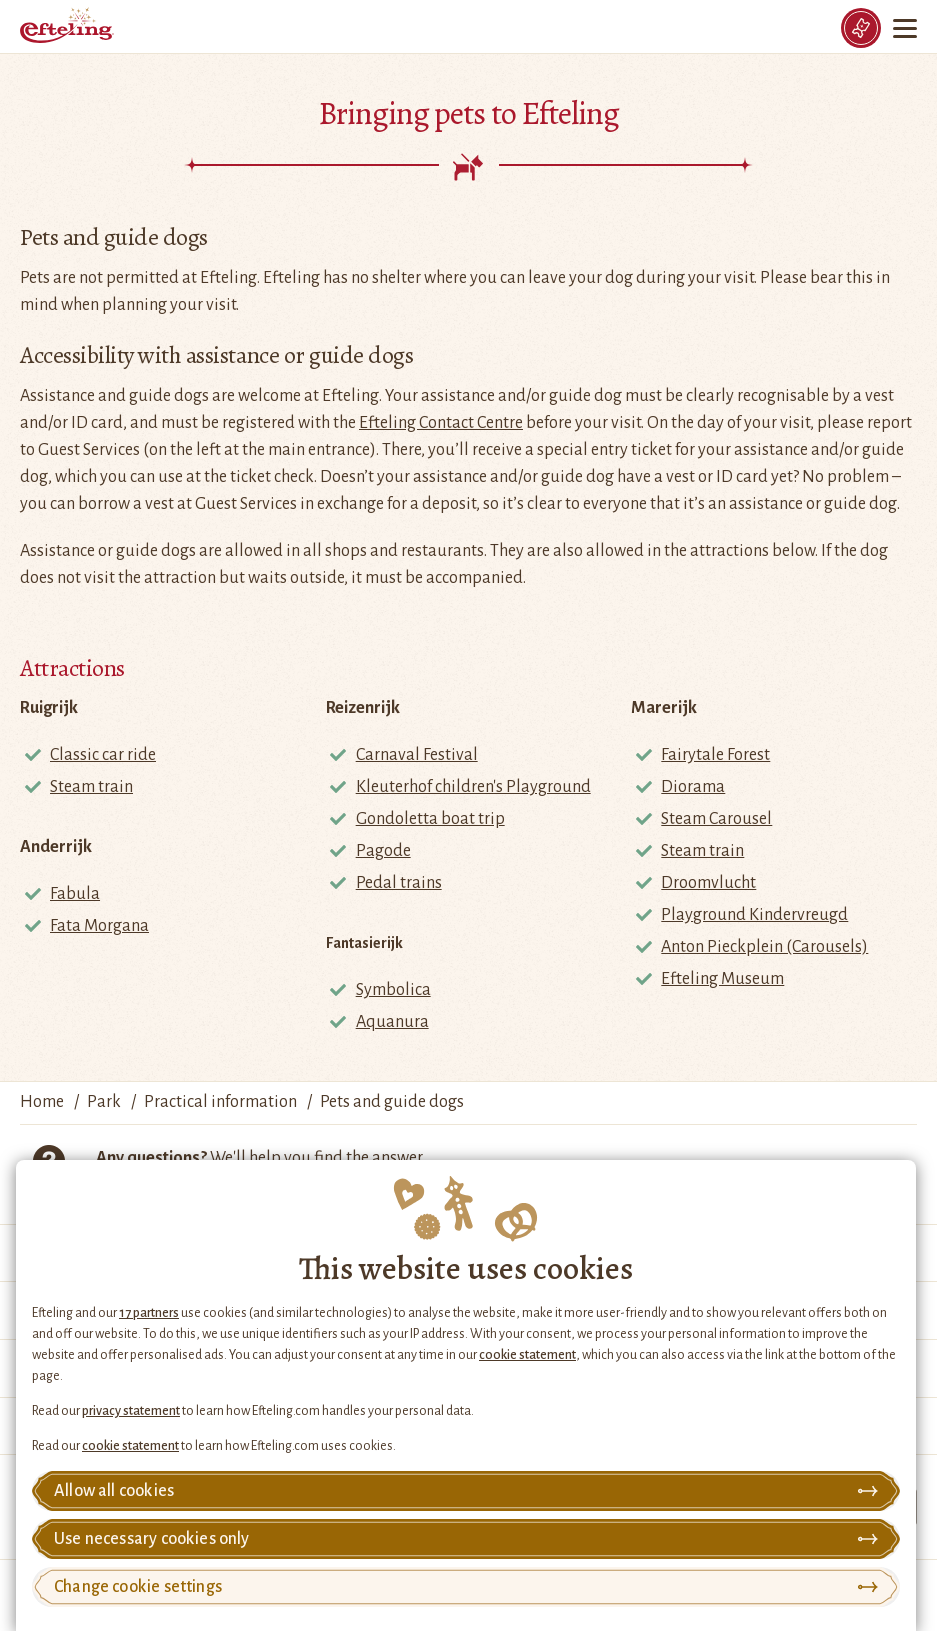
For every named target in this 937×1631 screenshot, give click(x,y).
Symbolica (393, 990)
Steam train (91, 787)
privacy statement (131, 1411)
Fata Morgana (99, 926)
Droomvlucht (708, 883)
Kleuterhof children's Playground (473, 787)
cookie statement (527, 1355)
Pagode (383, 851)
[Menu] (907, 28)
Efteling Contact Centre (441, 423)
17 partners (149, 1313)
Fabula (75, 894)
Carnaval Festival (417, 755)
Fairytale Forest (715, 755)
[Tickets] (861, 28)
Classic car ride (103, 755)
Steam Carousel (716, 819)
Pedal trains (399, 883)
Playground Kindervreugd (754, 915)
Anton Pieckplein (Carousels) (764, 947)
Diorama (693, 787)
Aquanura (392, 1022)
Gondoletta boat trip (430, 819)
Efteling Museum (722, 979)
